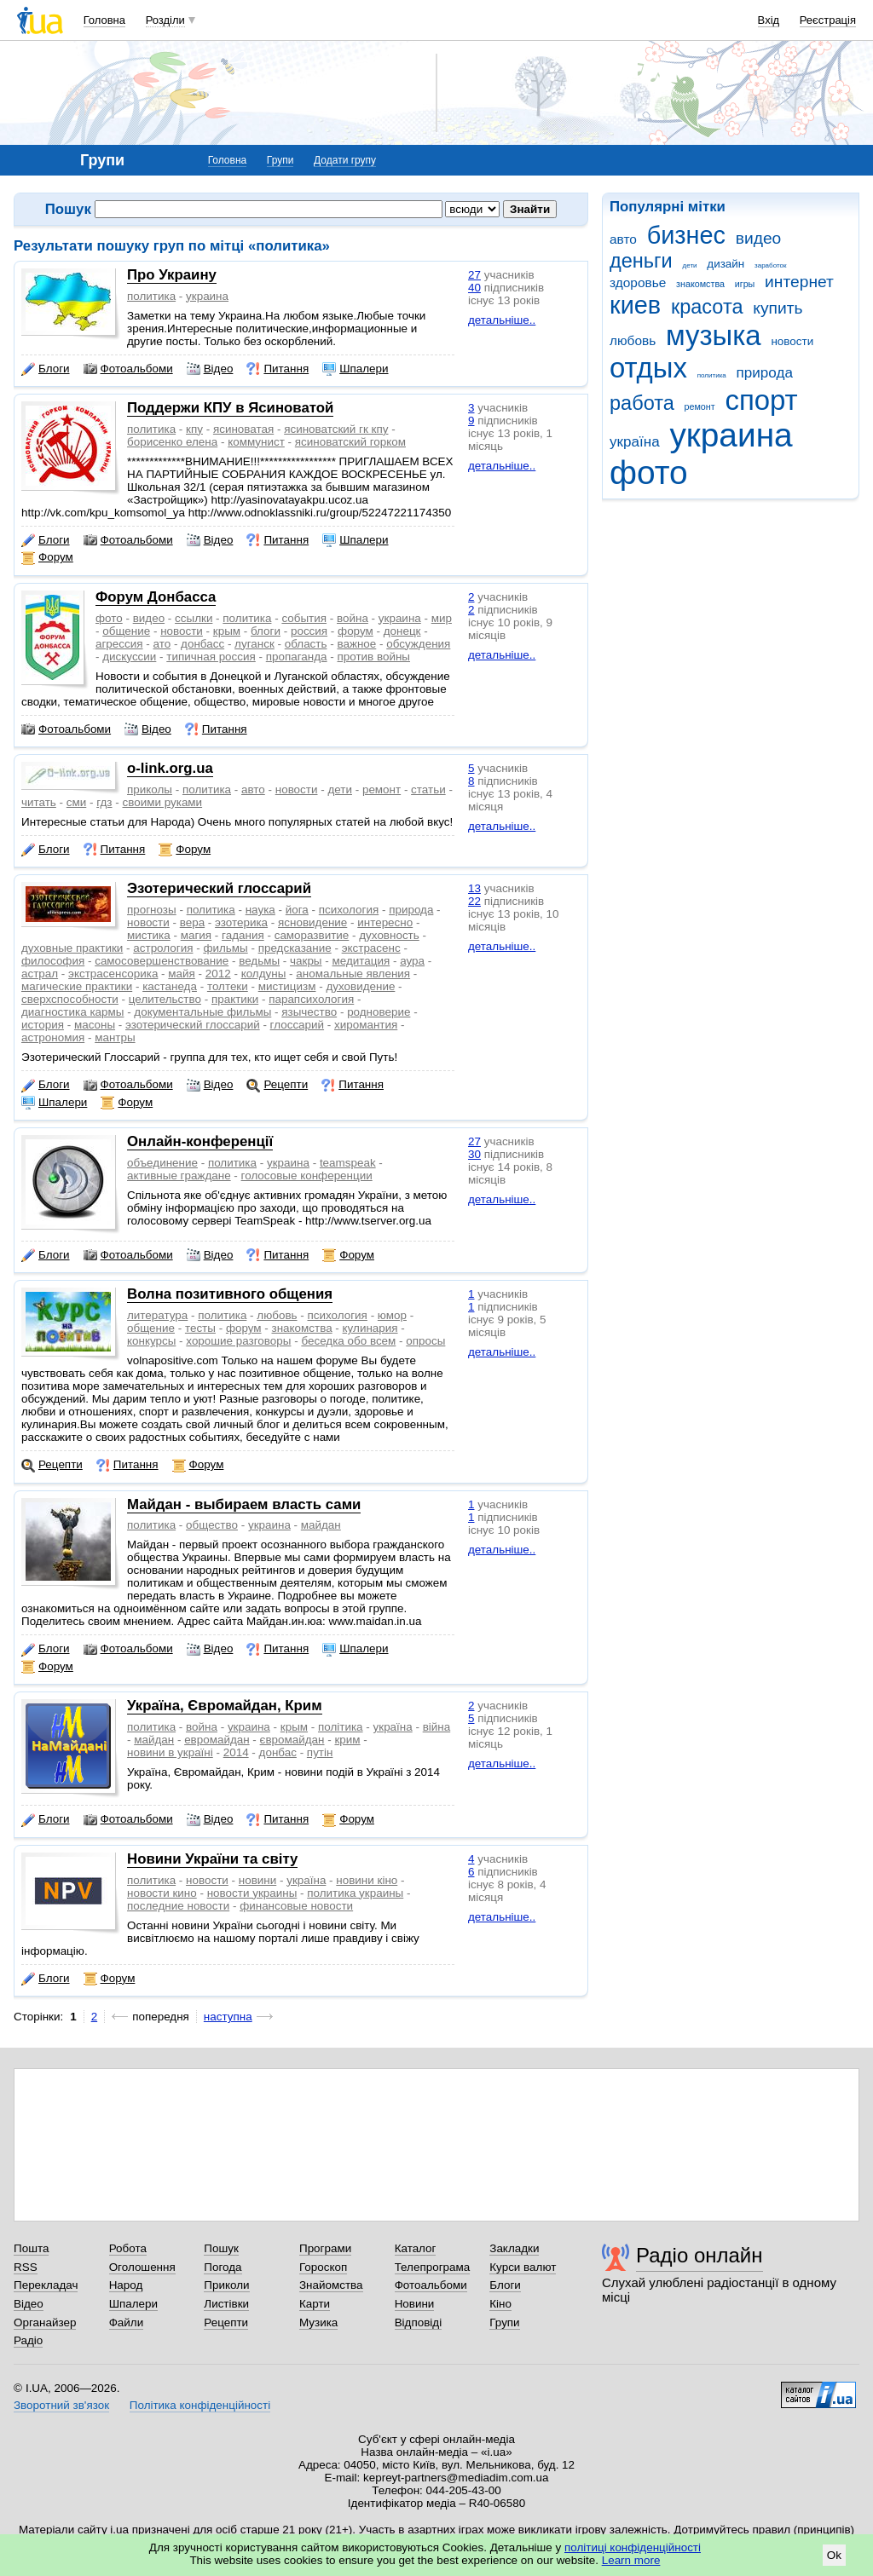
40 (474, 287)
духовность (389, 935)
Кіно (500, 2303)
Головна (104, 20)
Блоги (45, 369)
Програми (325, 2248)
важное (356, 643)
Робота (128, 2248)
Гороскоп (323, 2267)
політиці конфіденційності (632, 2547)
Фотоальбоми (128, 369)
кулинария (370, 1328)
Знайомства (331, 2285)
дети (690, 265)
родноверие (378, 1012)
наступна (228, 2016)
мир (441, 618)
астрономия (52, 1037)
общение (126, 631)
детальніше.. (501, 320)
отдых (648, 367)
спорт (761, 400)
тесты (200, 1328)
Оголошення (142, 2267)
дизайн (725, 263)
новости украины (252, 1893)
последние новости (178, 1905)
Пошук (221, 2248)
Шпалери (355, 369)
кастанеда (169, 986)
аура (412, 960)
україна (635, 442)
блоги (265, 631)
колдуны (263, 973)
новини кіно (366, 1880)
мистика (149, 935)
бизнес (686, 235)
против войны (374, 656)
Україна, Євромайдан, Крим (224, 1705)
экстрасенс (371, 948)
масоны (94, 1024)
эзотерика (241, 922)
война (352, 618)
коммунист (256, 441)
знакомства (700, 284)
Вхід (769, 20)
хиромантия (365, 1024)
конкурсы (151, 1340)
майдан (321, 1525)
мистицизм (287, 986)
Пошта (31, 2248)
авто (623, 239)
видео (759, 238)
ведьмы (259, 960)
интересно (385, 922)
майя (181, 973)
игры (745, 284)
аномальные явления (353, 973)
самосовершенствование (161, 960)
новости (792, 341)
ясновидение (312, 922)
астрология (163, 948)
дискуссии (129, 656)
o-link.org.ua (170, 768)
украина (730, 435)
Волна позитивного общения (229, 1294)
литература (157, 1315)
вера (192, 922)
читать (38, 802)
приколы (149, 789)
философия (52, 960)
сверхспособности (70, 999)
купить (777, 308)
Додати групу (345, 160)
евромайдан (217, 1739)
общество (212, 1525)
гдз (104, 802)
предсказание (295, 948)
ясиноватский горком (350, 441)
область (306, 643)
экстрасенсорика (113, 973)
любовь (633, 340)
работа (642, 403)
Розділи (165, 20)
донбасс (202, 643)
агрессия (119, 643)
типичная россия (211, 656)
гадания (243, 935)
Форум (47, 557)
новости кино (162, 1893)
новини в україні (170, 1752)
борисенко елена (172, 441)
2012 (218, 973)
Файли (126, 2322)
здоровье (638, 282)
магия (196, 935)
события (304, 618)
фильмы (225, 948)
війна (437, 1726)
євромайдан (292, 1739)
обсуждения (418, 643)
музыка (713, 335)
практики (234, 999)
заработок (770, 265)
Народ (126, 2285)
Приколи (226, 2285)
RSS (26, 2267)
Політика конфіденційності (200, 2405)
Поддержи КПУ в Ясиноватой (230, 408)
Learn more (631, 2560)
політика (340, 1726)
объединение (162, 1162)
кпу (194, 429)
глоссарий (297, 1024)
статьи (428, 789)
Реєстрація (828, 20)
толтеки (227, 986)
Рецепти (277, 1085)
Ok (834, 2555)
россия (309, 631)
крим (347, 1739)
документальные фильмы (202, 1012)
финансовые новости (296, 1905)
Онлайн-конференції (200, 1141)
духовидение (360, 986)
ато (162, 643)
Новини (415, 2303)
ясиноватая (243, 429)
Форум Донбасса (155, 597)
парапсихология (311, 999)
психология (349, 909)
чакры (306, 960)
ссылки (193, 618)
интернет (799, 282)
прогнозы (151, 909)
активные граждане (179, 1175)
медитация (361, 960)
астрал (39, 973)
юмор (392, 1315)
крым (226, 631)
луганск (254, 643)
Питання (277, 369)
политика (711, 375)
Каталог (415, 2248)
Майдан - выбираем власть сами (244, 1504)
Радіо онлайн (699, 2255)
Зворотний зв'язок (61, 2405)
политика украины (355, 1893)
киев (635, 305)
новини (257, 1880)
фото (649, 472)
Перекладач (46, 2285)
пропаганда (296, 656)
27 (474, 274)
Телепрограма (433, 2267)
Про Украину (172, 275)
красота (707, 307)
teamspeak (348, 1162)
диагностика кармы (72, 1012)
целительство (165, 999)
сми (76, 802)
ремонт (700, 406)
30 (474, 1154)
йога (297, 909)
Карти (314, 2303)
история (42, 1024)
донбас (278, 1752)
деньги (641, 261)
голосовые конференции (307, 1175)
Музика (318, 2322)
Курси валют (522, 2267)
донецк (402, 631)
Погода (222, 2267)
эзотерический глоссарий (192, 1024)
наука (260, 909)
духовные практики (72, 948)
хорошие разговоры (238, 1340)
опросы (425, 1340)
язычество (309, 1012)
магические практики (76, 986)
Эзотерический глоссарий (219, 888)
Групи (280, 160)
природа (765, 373)
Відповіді (418, 2322)
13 (474, 888)
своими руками (163, 802)
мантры (115, 1037)
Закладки (514, 2248)
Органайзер (45, 2322)
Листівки (226, 2303)
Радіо (28, 2340)
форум (355, 631)
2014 (236, 1752)
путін (320, 1752)
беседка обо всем (348, 1340)
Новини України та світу (212, 1859)
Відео (210, 369)
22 (474, 901)
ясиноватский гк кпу (336, 429)
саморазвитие (312, 935)
